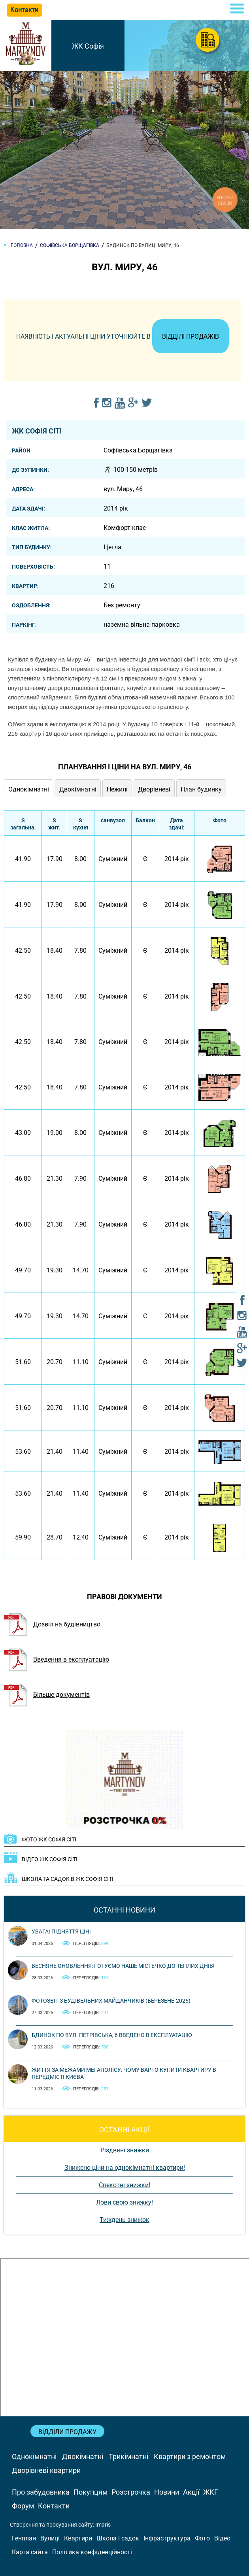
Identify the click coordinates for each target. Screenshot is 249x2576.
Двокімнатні (82, 2456)
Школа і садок (117, 2538)
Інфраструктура (167, 2538)
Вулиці (50, 2538)
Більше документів (47, 1694)
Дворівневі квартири (46, 2470)
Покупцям (91, 2492)
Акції (191, 2492)
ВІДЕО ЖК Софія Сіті (49, 1859)
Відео (222, 2538)
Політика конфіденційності (92, 2552)
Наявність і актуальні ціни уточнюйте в (122, 336)
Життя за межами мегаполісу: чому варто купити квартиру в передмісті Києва (124, 2073)
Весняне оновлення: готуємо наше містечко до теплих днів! (123, 1966)
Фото (202, 2538)
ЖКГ (210, 2492)
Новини (166, 2492)
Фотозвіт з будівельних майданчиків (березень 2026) (111, 2000)
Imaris (103, 2524)
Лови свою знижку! (124, 2202)
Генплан (24, 2538)
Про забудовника (41, 2492)
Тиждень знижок (124, 2220)
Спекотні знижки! (124, 2185)
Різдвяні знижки (124, 2150)
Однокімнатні (34, 2456)
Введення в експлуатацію (56, 1659)
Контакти (54, 2506)
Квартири (78, 2538)
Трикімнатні (128, 2456)
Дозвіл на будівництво (52, 1624)
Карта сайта (30, 2552)
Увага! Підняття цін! (61, 1931)
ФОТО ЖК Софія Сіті (49, 1839)
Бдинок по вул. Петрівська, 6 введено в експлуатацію (112, 2035)
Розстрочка (130, 2492)
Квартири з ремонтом (190, 2456)
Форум (23, 2506)
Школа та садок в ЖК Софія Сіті (67, 1879)
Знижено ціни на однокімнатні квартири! (124, 2167)
